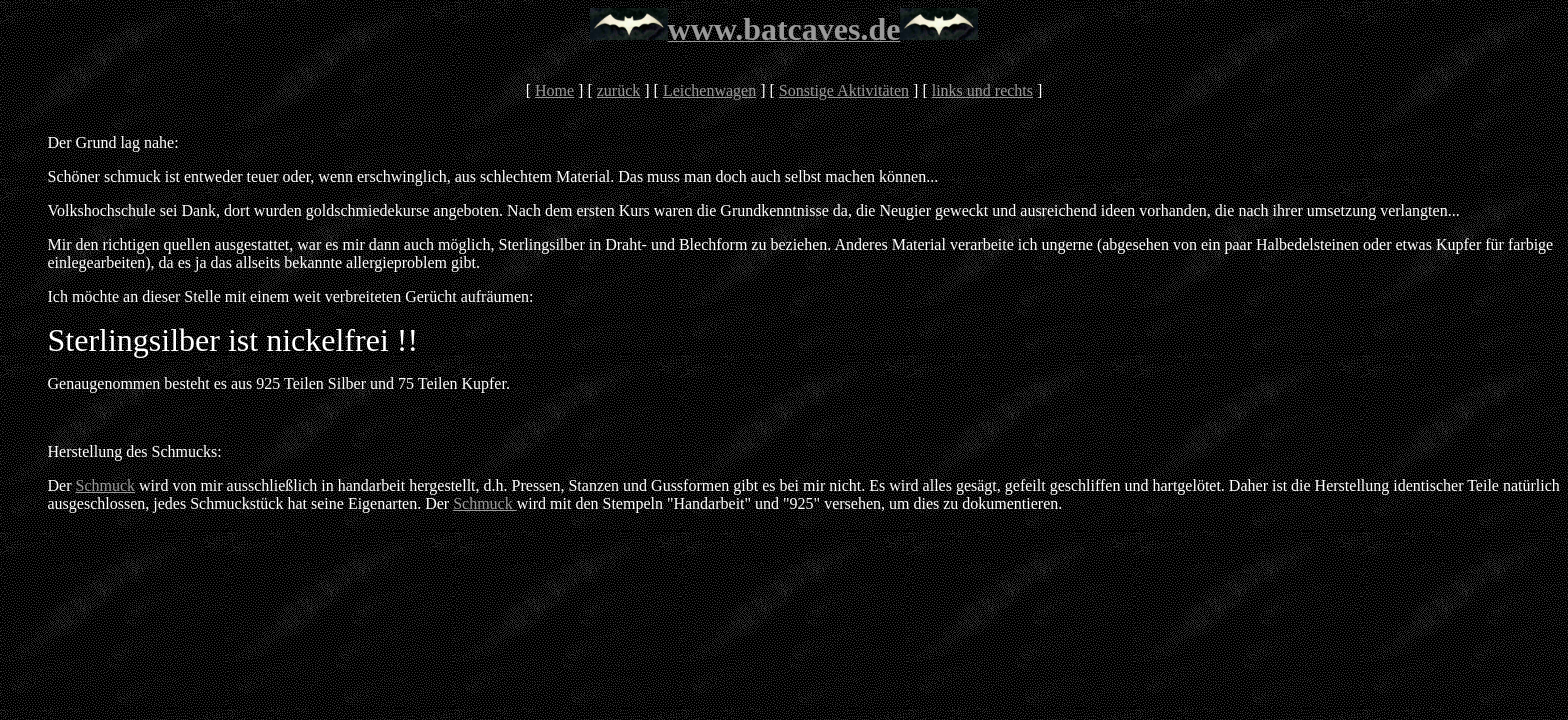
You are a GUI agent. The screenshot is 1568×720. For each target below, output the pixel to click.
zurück (619, 90)
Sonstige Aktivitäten (844, 90)
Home (554, 90)
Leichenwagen (709, 90)
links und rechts (982, 90)
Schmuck (106, 485)
